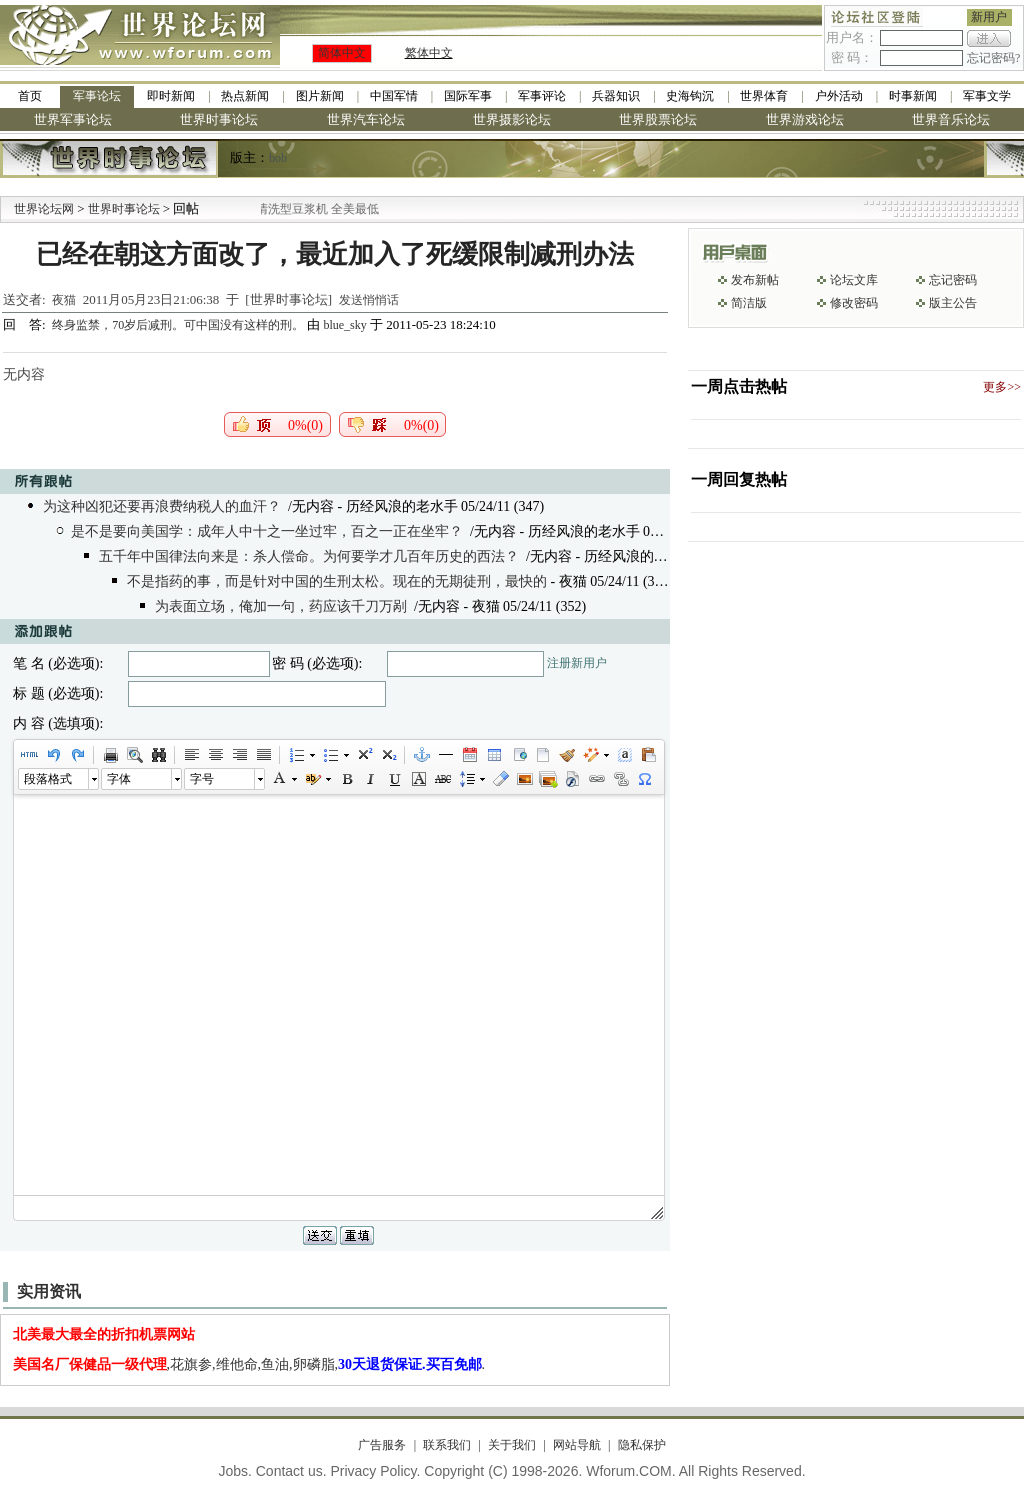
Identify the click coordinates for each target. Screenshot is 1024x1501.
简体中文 (342, 53)
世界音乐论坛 (951, 119)
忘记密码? (993, 58)
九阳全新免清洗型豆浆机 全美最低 (316, 209)
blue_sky (344, 325)
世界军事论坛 (73, 119)
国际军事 (468, 96)
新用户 (989, 17)
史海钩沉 (690, 96)
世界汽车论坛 (366, 119)
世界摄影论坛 (512, 119)
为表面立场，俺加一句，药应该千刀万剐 (281, 606)
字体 (119, 779)
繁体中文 (429, 53)
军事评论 (542, 96)
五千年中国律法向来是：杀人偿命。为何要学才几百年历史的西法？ (309, 556)
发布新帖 (755, 280)
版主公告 (953, 303)
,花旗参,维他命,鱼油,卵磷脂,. (249, 1364)
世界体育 (764, 96)
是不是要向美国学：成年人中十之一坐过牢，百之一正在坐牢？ (267, 531)
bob (278, 158)
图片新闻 (320, 96)
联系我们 (447, 1445)
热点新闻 (245, 96)
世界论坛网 (44, 209)
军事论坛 (97, 96)
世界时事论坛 (219, 119)
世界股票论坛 (658, 119)
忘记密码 (953, 280)
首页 (30, 96)
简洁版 (749, 303)
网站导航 (577, 1445)
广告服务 (382, 1445)
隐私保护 (642, 1445)
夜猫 (64, 300)
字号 (202, 779)
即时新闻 (171, 96)
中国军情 (394, 96)
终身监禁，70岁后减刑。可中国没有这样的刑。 (179, 325)
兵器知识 (616, 96)
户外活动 (839, 96)
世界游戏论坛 (805, 119)
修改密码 (854, 303)
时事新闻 (913, 96)
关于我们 (512, 1445)
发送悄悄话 (369, 300)
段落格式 (48, 779)
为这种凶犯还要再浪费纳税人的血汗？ (162, 506)
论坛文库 (854, 280)
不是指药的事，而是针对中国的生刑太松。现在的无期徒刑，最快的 (337, 581)
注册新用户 (577, 663)
